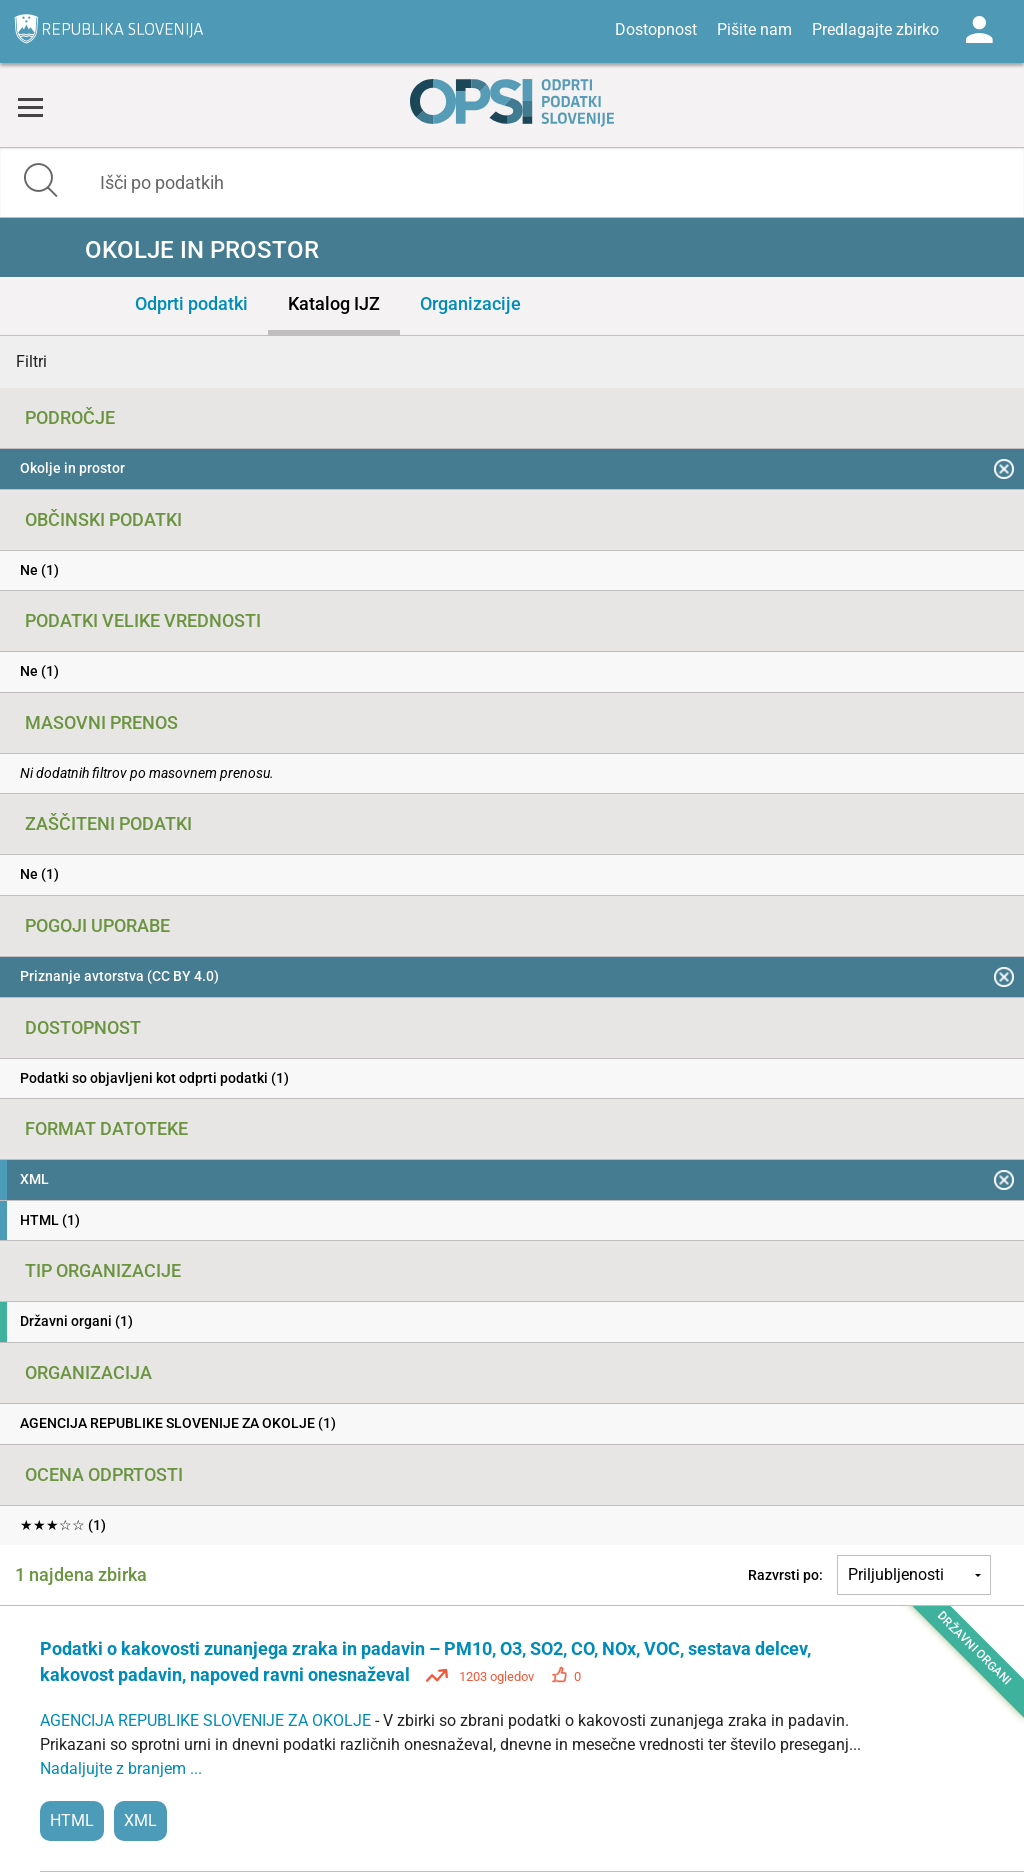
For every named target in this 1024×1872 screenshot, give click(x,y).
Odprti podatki (191, 303)
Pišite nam (754, 29)
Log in (979, 30)
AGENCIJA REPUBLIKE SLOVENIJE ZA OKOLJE (207, 1720)
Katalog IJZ (334, 303)
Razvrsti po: (785, 1575)
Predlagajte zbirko (875, 29)
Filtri (31, 361)
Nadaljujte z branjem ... (121, 1768)
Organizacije (470, 303)
